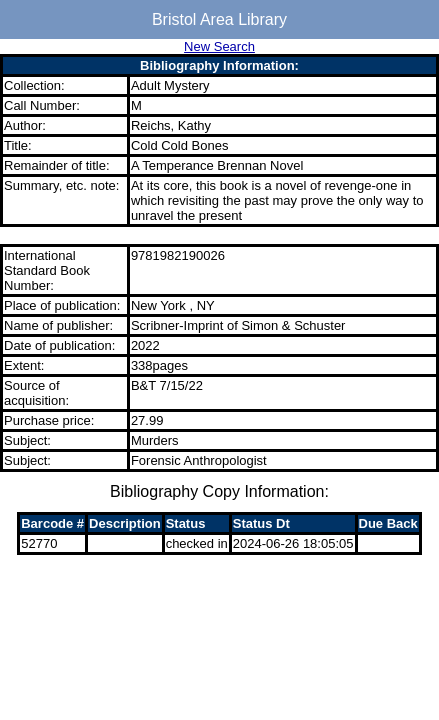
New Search (219, 46)
